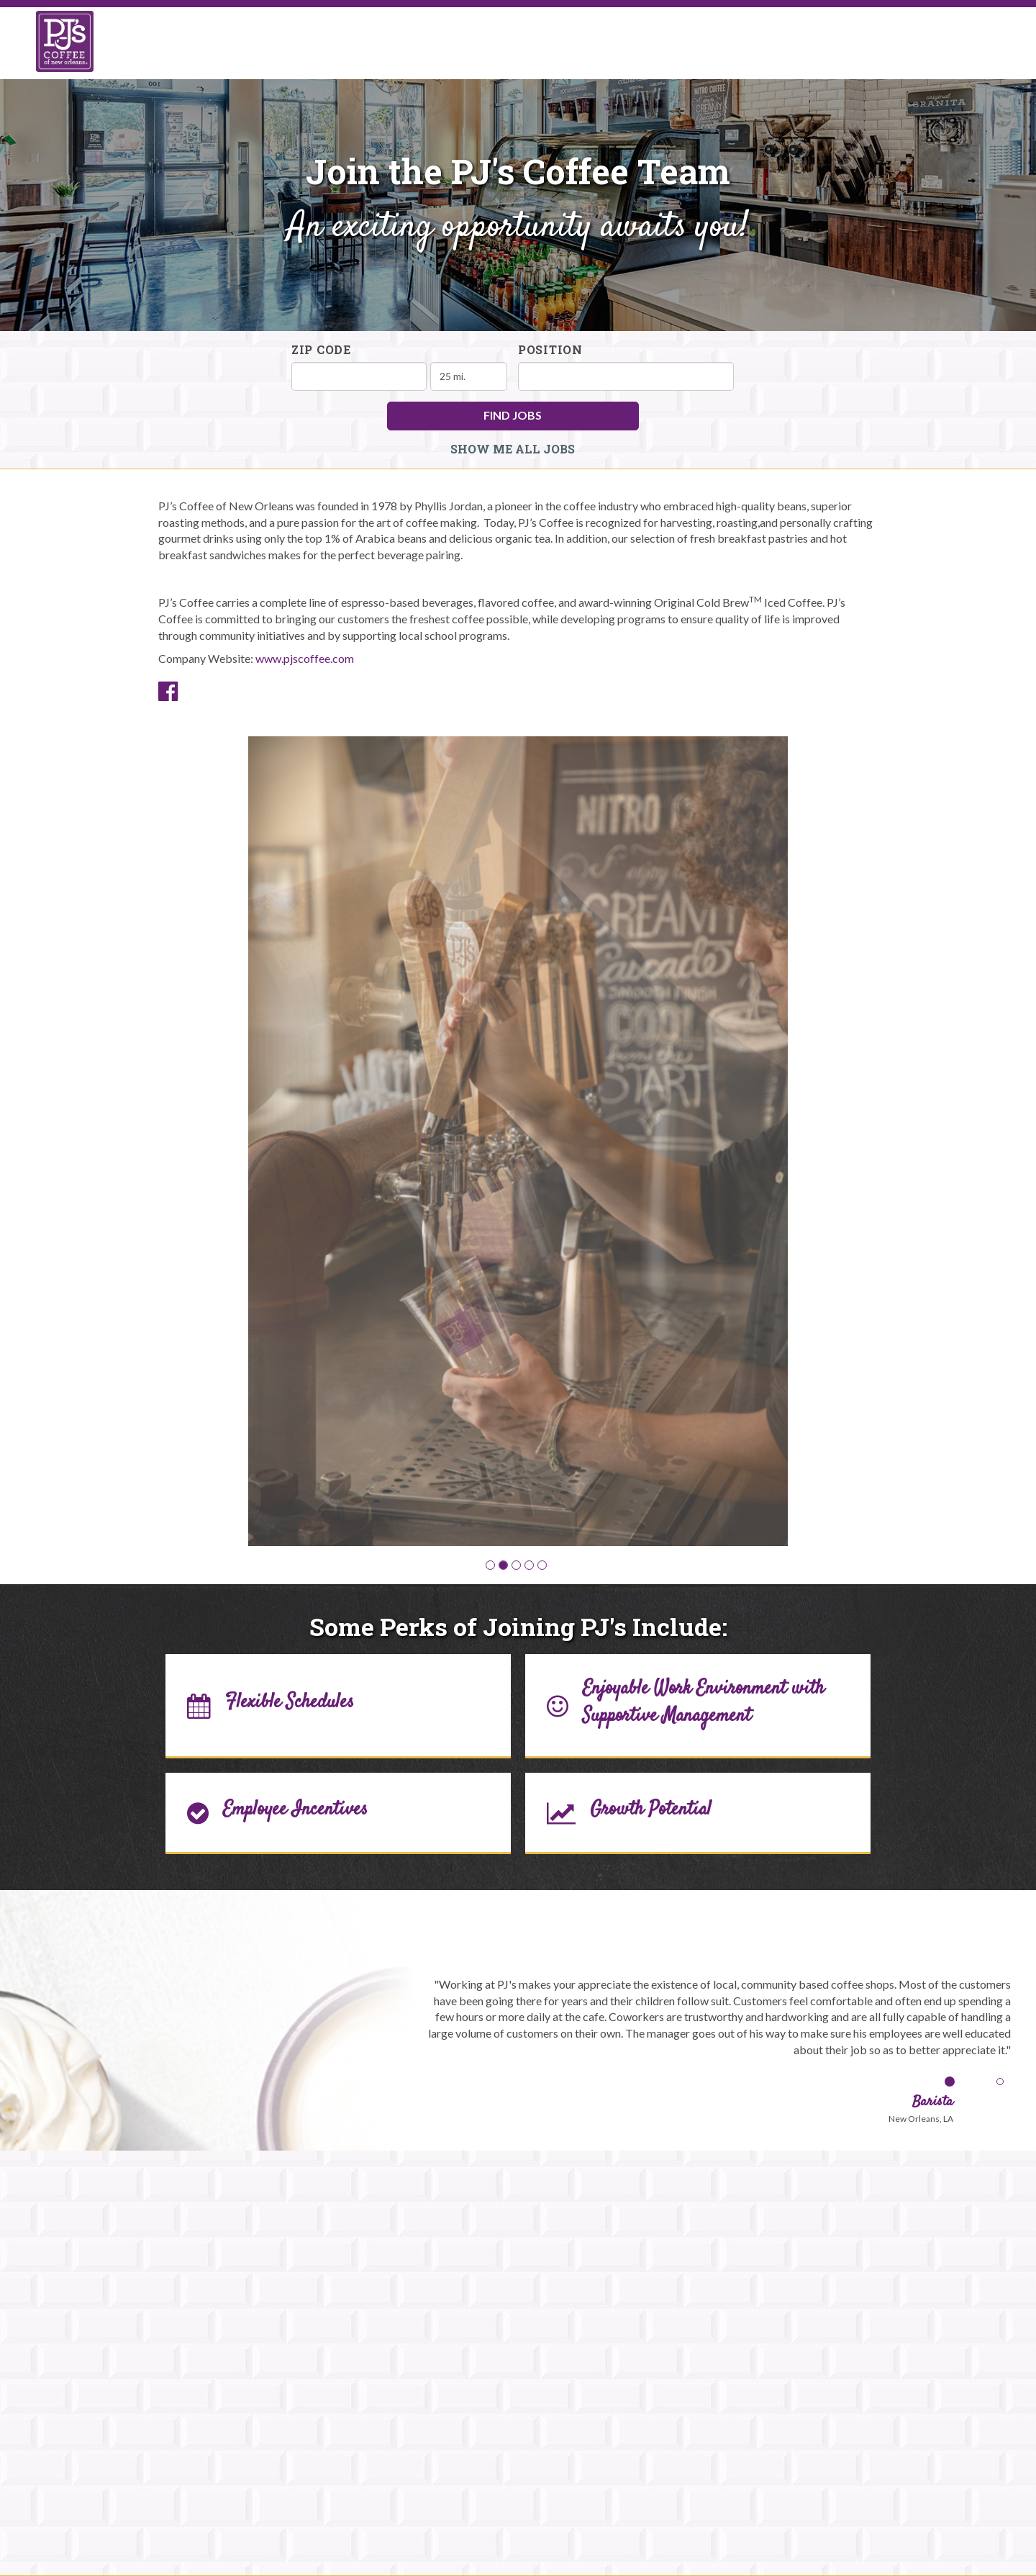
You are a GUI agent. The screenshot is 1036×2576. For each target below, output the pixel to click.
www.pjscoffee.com (304, 658)
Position (550, 349)
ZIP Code (321, 349)
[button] (490, 1565)
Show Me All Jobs (512, 448)
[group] (518, 1141)
